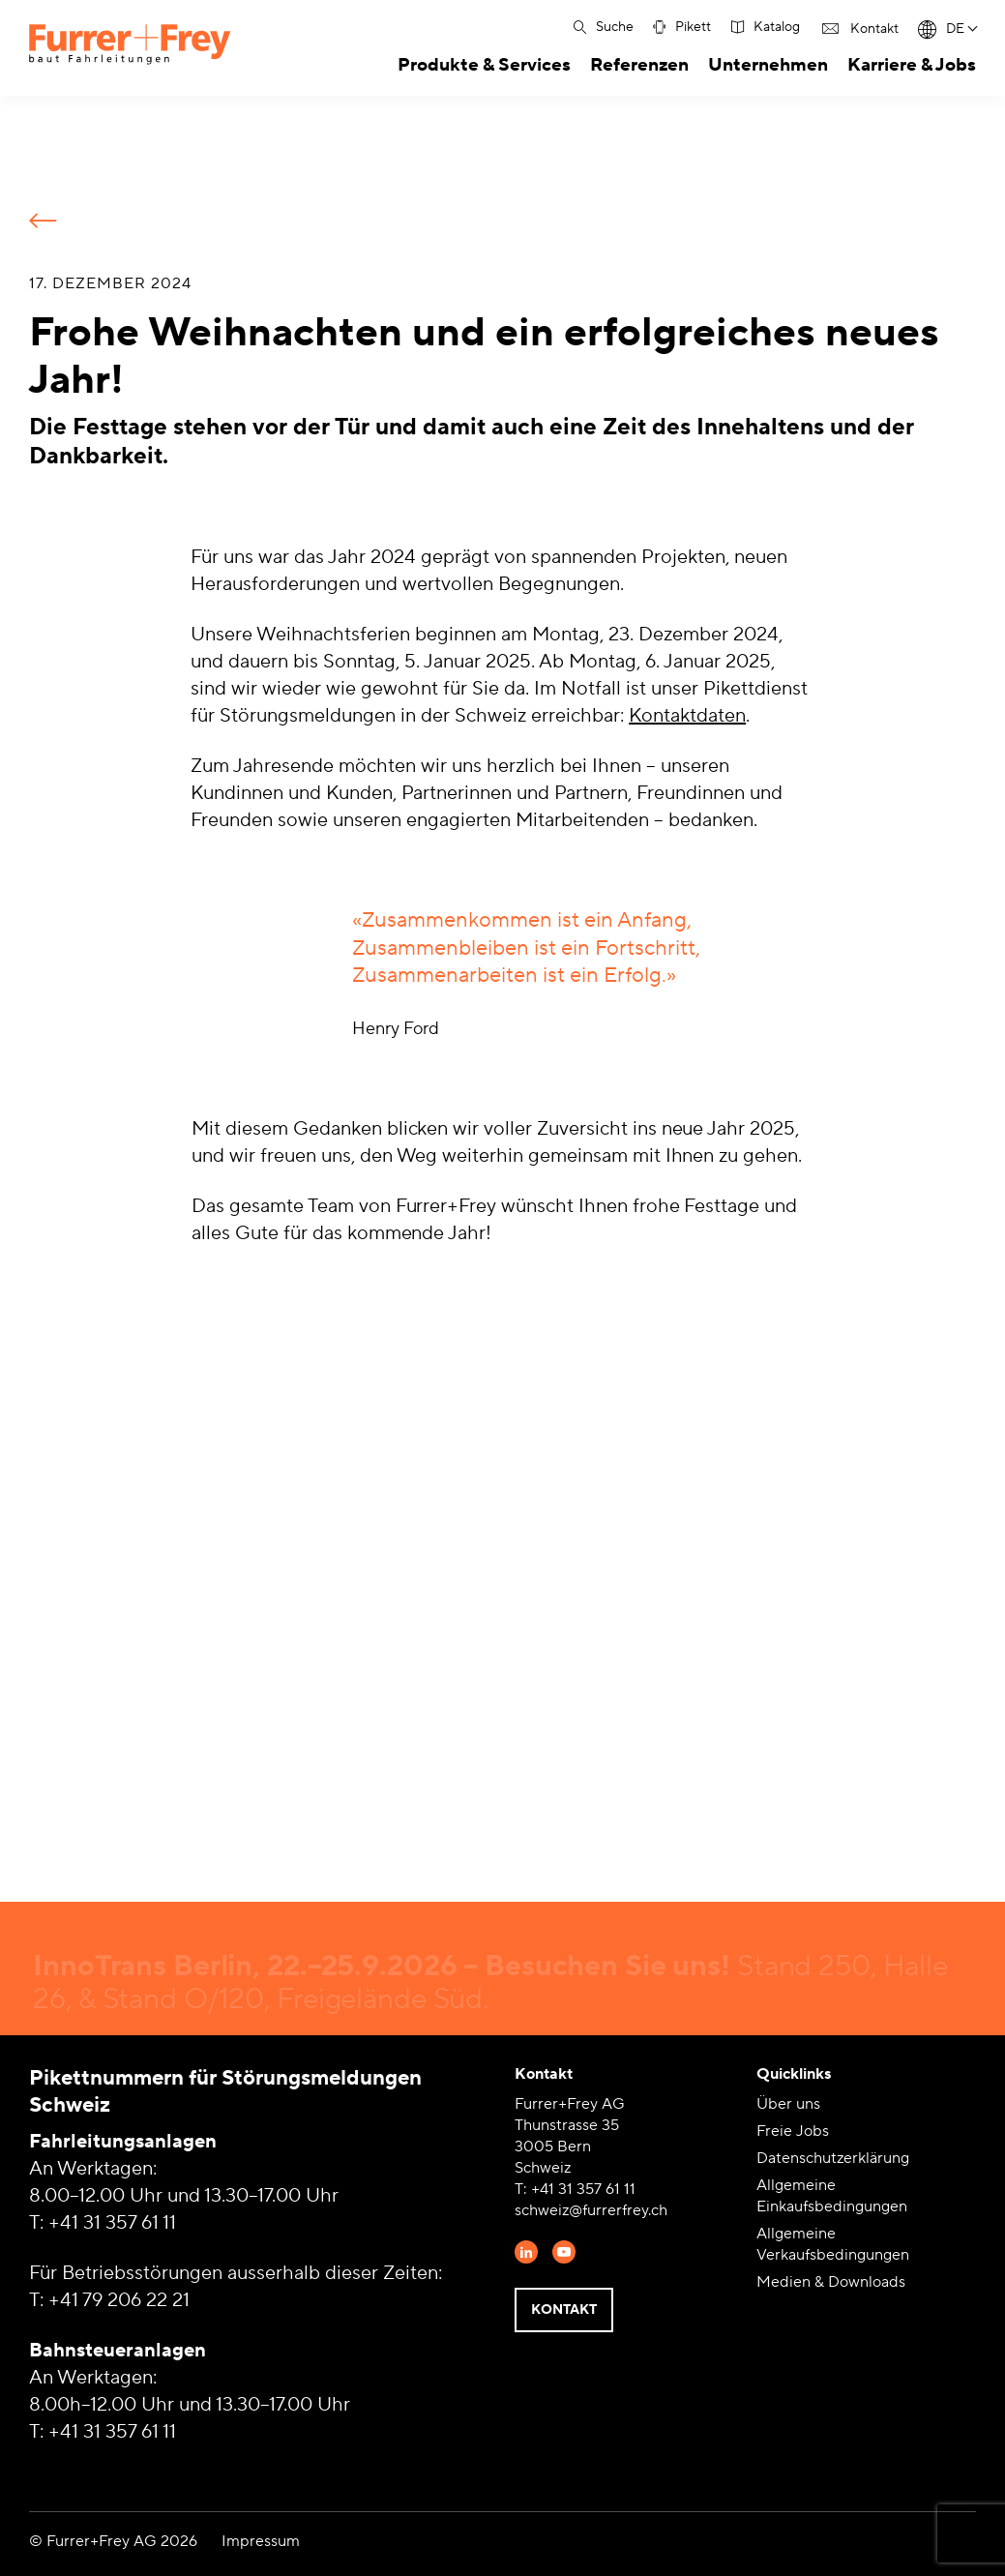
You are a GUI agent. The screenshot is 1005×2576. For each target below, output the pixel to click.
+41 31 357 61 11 (112, 2222)
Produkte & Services (484, 64)
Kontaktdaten (687, 715)
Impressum (261, 2541)
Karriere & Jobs (911, 64)
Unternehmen (768, 64)
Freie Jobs (792, 2131)
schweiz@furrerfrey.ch (591, 2210)
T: (523, 2189)
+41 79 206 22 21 (119, 2300)
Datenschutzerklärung (832, 2158)
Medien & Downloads (830, 2282)
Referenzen (639, 64)
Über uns (788, 2104)
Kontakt (564, 2310)
